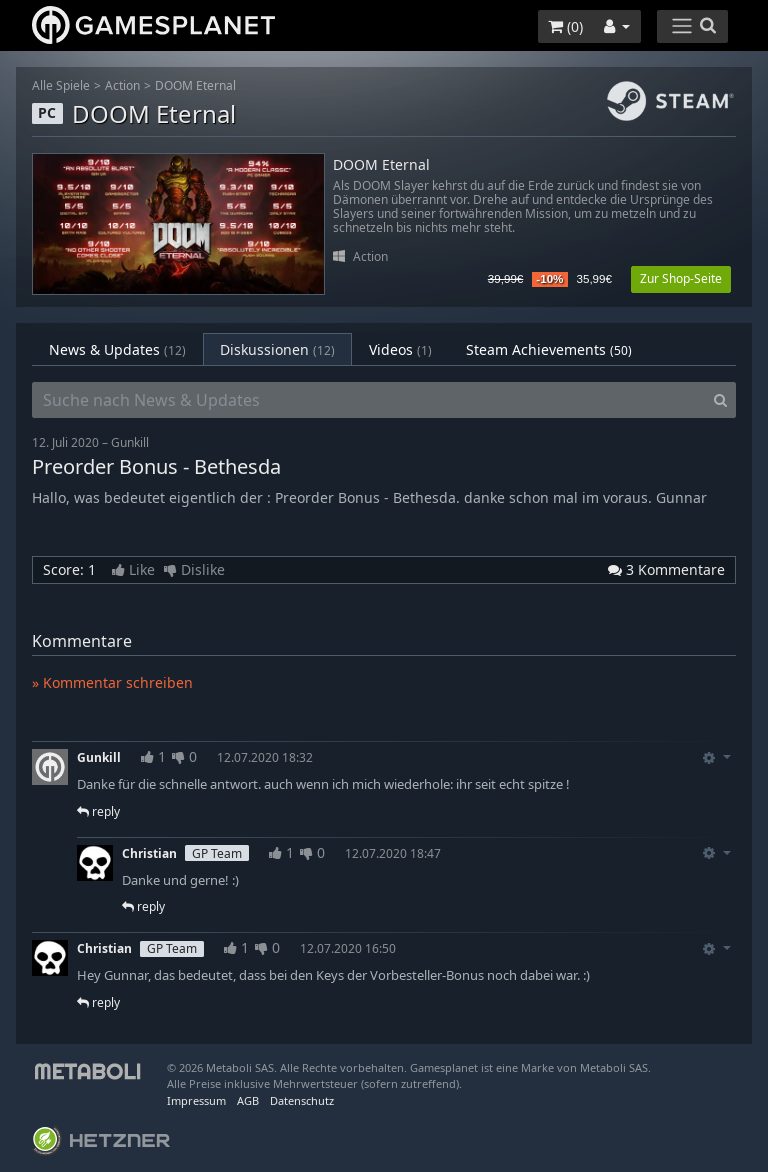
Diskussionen (277, 349)
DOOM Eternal (195, 85)
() (565, 26)
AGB (248, 1100)
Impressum (196, 1100)
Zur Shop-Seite (681, 278)
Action (122, 85)
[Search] (720, 400)
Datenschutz (302, 1100)
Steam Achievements (549, 349)
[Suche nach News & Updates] (369, 400)
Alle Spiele (61, 85)
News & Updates (117, 349)
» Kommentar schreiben (112, 682)
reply (98, 811)
